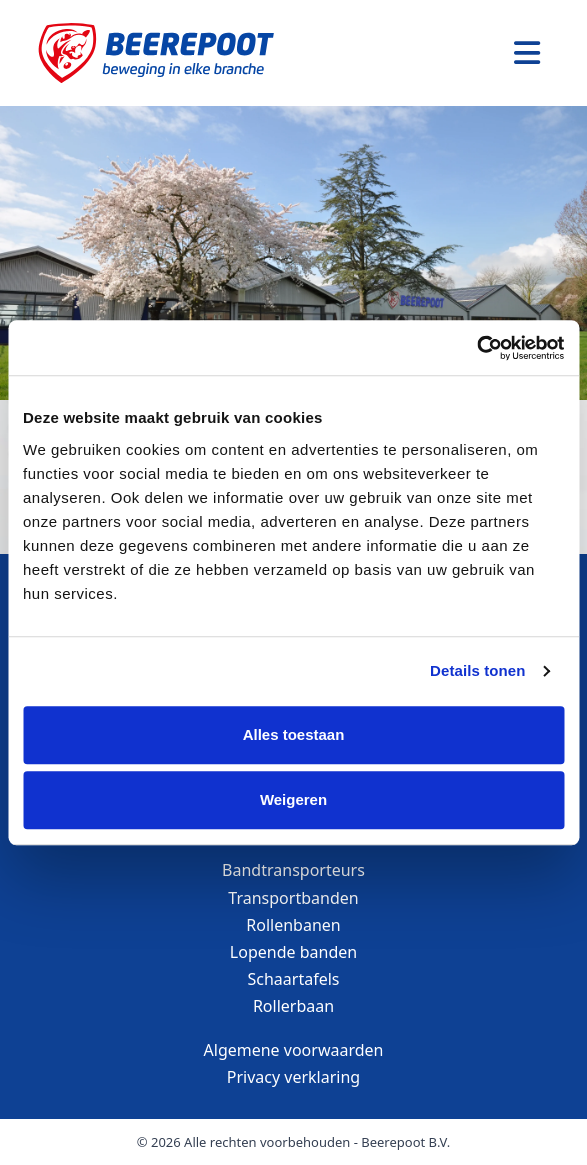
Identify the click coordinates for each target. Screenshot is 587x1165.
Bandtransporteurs (293, 870)
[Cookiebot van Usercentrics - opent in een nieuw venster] (476, 348)
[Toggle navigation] (527, 53)
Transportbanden (293, 898)
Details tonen (477, 670)
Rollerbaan (293, 1006)
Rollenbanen (293, 925)
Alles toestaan (294, 734)
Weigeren (293, 799)
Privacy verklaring (293, 1077)
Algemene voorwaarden (294, 1050)
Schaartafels (294, 979)
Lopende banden (293, 952)
